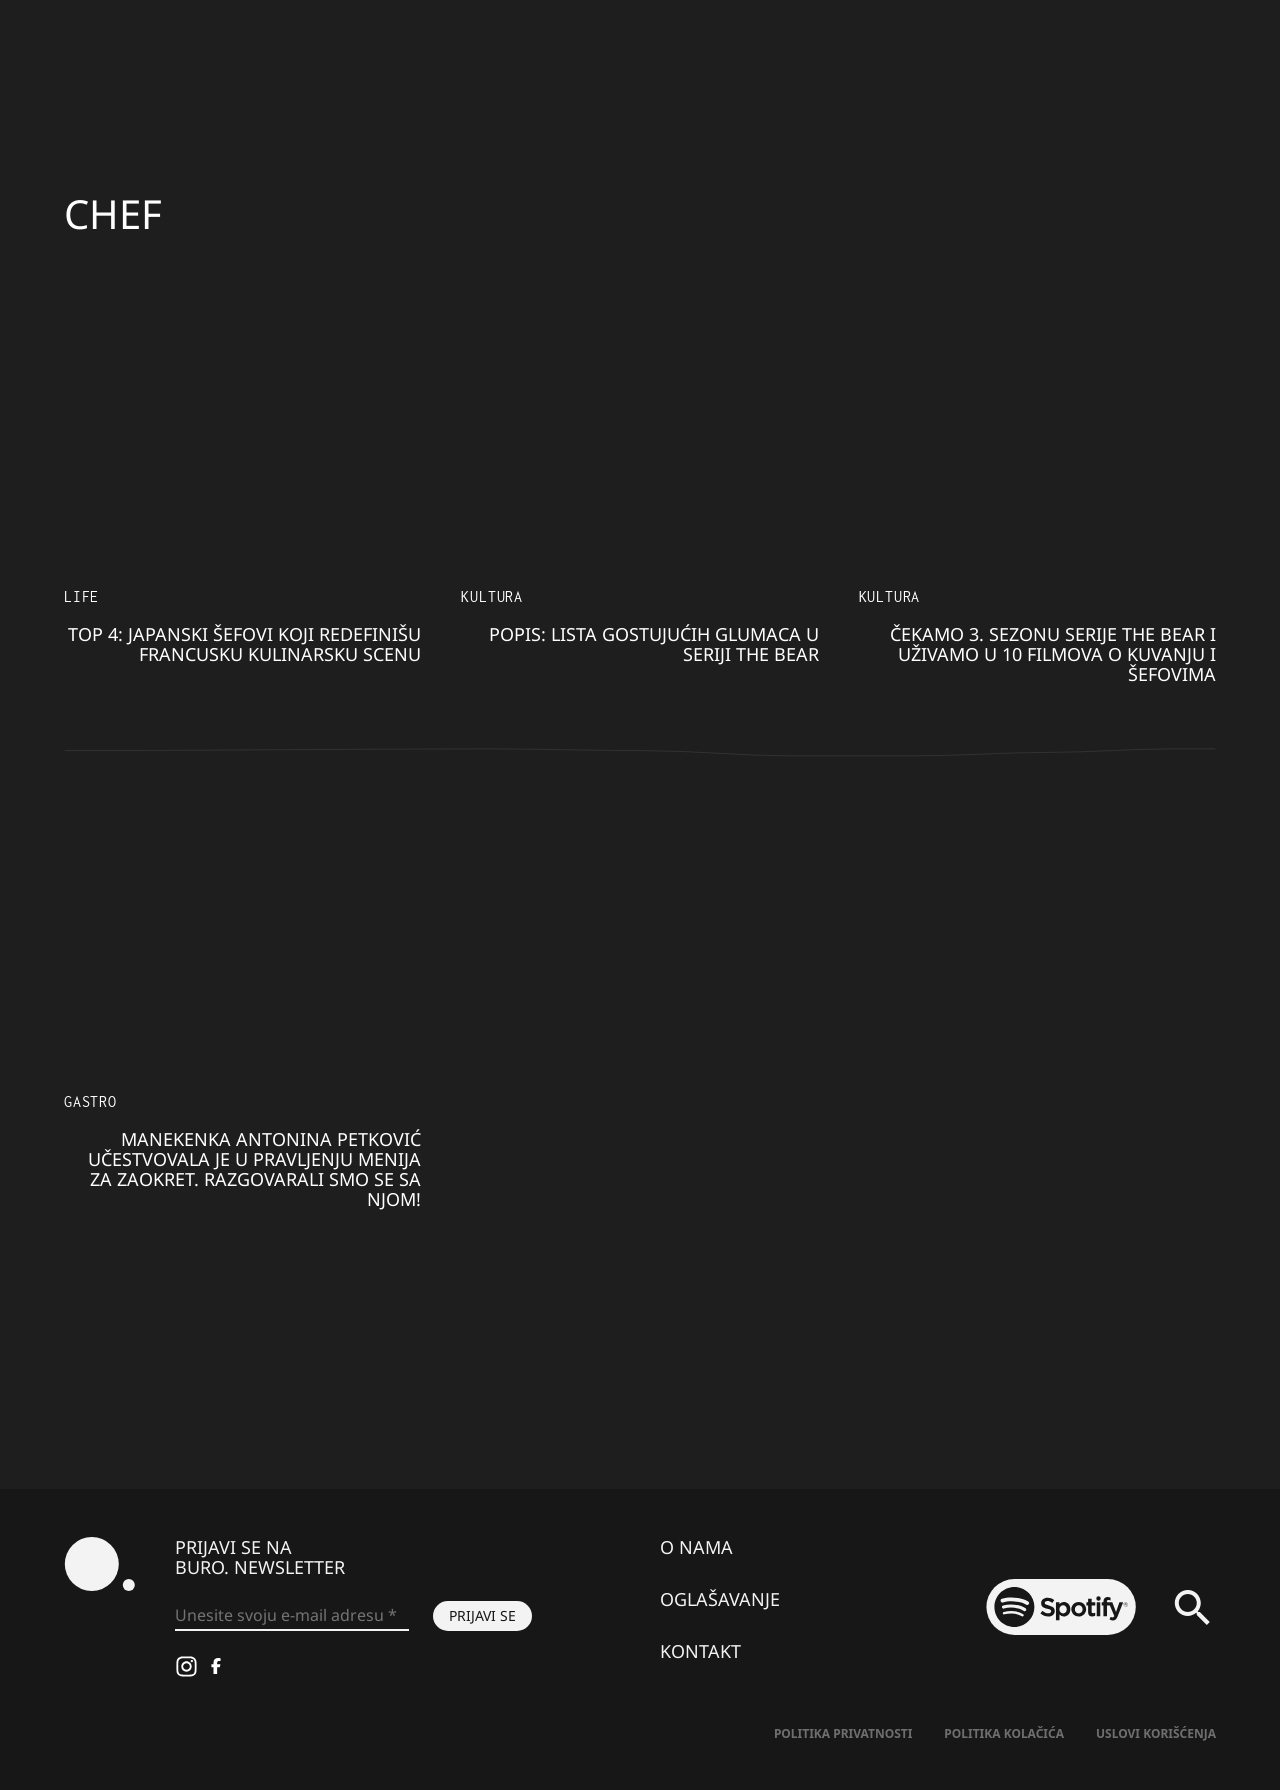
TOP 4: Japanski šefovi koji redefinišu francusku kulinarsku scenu (244, 644)
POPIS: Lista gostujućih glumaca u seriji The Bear (654, 644)
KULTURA (492, 596)
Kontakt (700, 1651)
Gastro (90, 1101)
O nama (696, 1547)
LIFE (81, 596)
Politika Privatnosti (843, 1733)
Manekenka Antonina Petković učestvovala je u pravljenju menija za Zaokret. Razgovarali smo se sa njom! (254, 1169)
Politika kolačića (1004, 1733)
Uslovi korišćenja (1156, 1733)
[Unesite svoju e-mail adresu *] (292, 1616)
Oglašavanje (720, 1599)
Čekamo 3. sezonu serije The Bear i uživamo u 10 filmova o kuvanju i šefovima (1053, 654)
